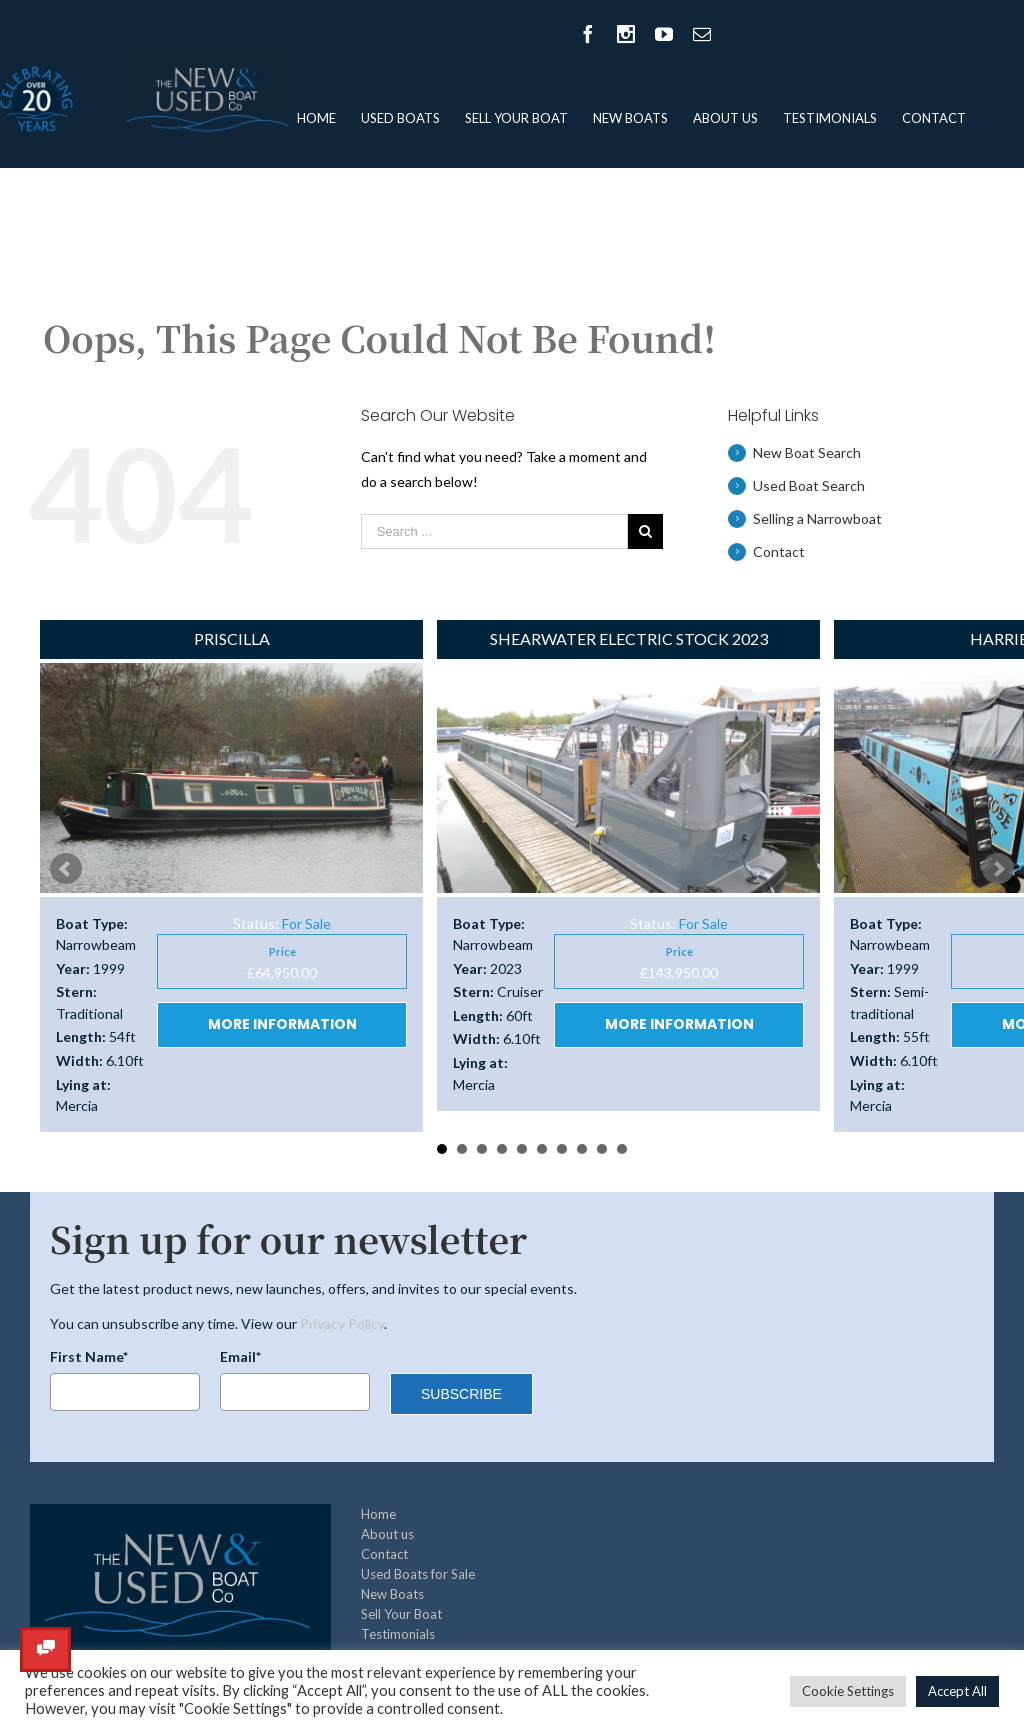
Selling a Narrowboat (817, 518)
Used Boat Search (809, 485)
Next (998, 869)
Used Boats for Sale (418, 1574)
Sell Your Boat (516, 118)
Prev (66, 869)
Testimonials (830, 118)
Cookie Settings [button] (848, 1691)
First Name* (89, 1356)
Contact (934, 118)
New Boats (630, 118)
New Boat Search (807, 452)
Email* (240, 1356)
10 (622, 1149)
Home (316, 118)
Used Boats (400, 118)
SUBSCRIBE (461, 1394)
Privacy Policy (342, 1323)
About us (725, 118)
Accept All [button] (957, 1691)
